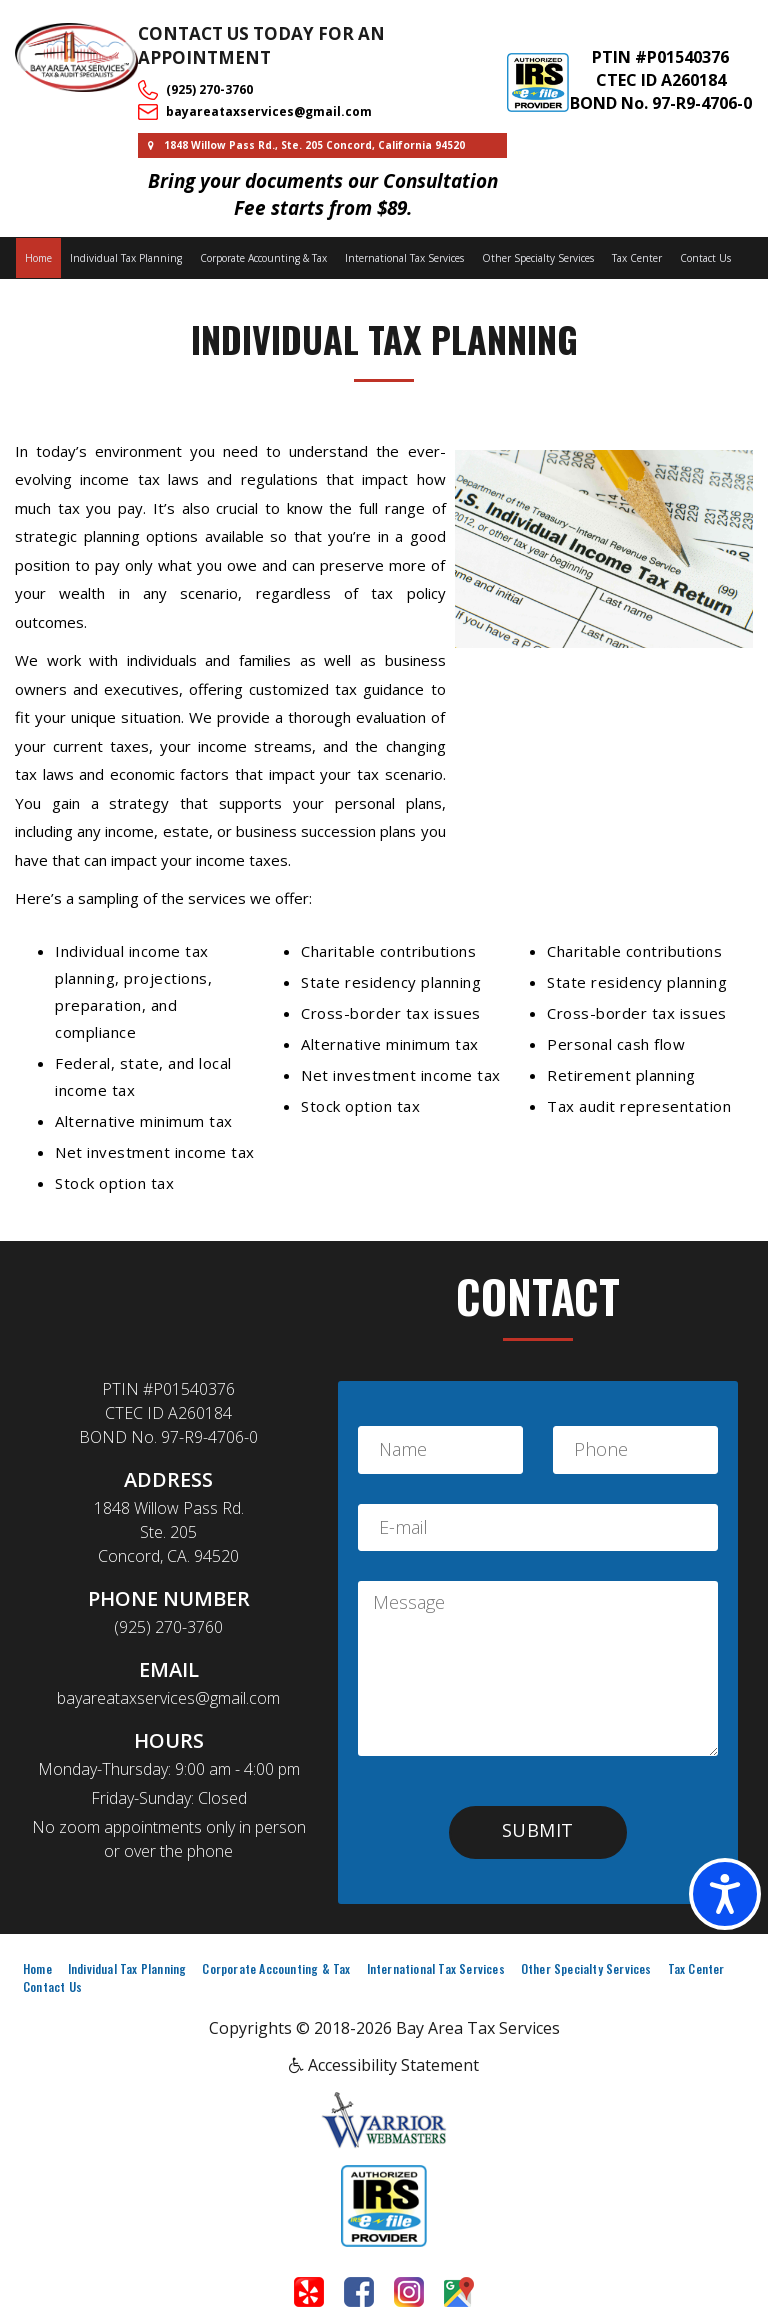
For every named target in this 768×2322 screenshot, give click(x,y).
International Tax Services (404, 258)
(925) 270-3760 (209, 89)
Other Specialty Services (538, 258)
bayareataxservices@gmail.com (269, 111)
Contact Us (705, 258)
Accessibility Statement (384, 2065)
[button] (538, 1832)
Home (38, 258)
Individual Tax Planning (126, 258)
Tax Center (637, 258)
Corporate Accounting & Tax (263, 258)
